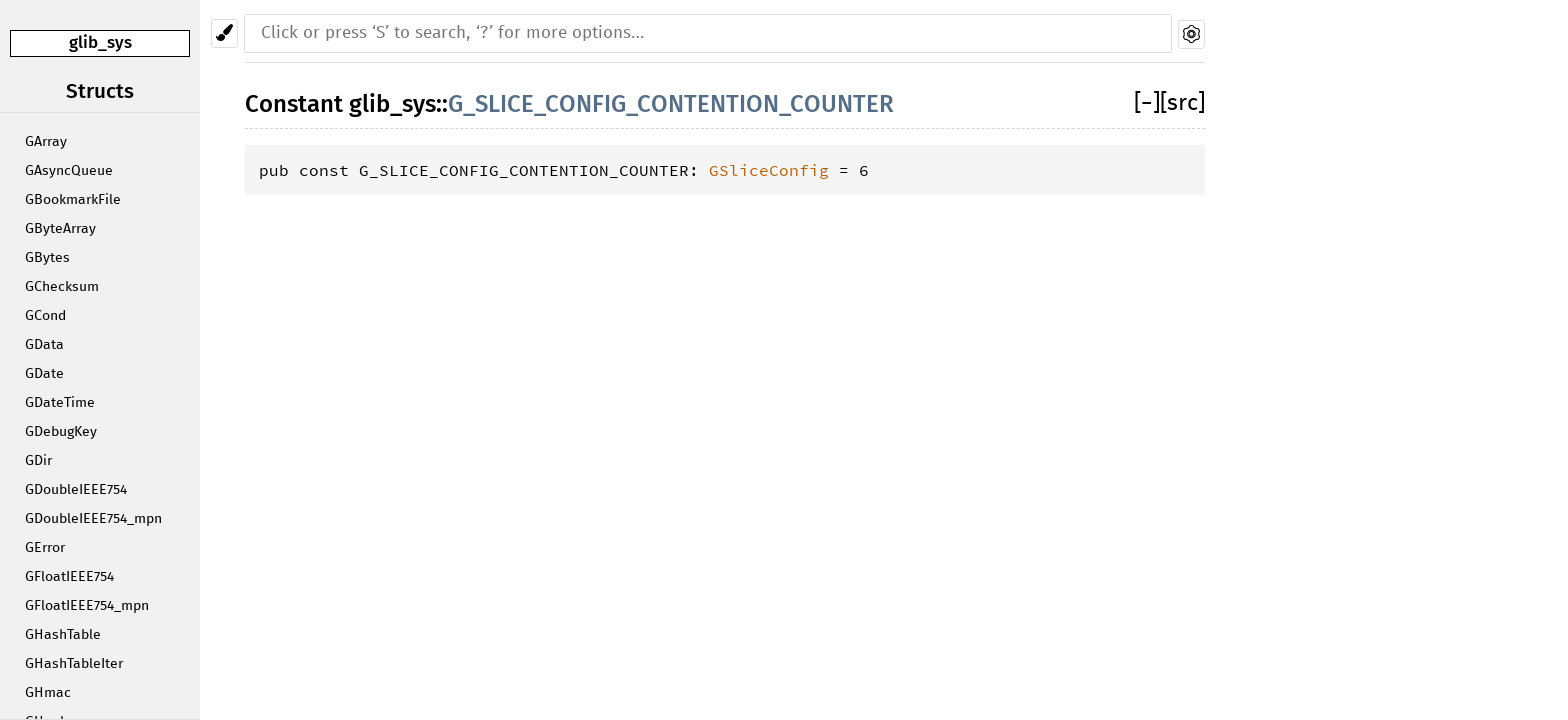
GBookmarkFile (73, 200)
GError (45, 548)
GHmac (48, 693)
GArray (46, 142)
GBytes (47, 258)
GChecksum (62, 287)
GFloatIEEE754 (69, 577)
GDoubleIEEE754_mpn (93, 519)
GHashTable (63, 635)
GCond (45, 316)
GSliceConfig (769, 170)
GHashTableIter (74, 664)
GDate (44, 374)
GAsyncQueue (69, 171)
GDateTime (60, 403)
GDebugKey (61, 432)
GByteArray (60, 229)
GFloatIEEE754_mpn (87, 606)
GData (44, 345)
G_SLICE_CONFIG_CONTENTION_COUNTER (671, 104)
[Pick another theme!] (224, 33)
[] (1147, 103)
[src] (1182, 103)
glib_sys (100, 42)
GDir (38, 461)
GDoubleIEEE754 (76, 490)
